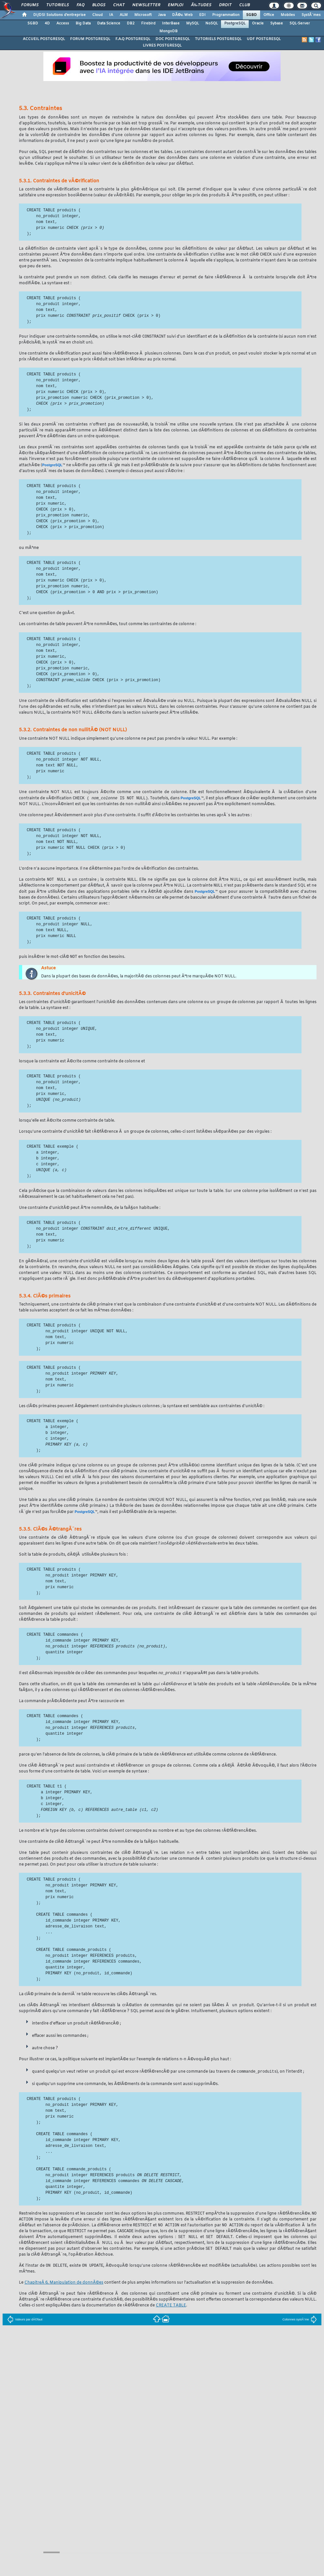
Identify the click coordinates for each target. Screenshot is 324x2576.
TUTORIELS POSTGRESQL (218, 39)
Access (62, 23)
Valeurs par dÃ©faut (24, 2323)
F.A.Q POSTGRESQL (132, 39)
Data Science (108, 23)
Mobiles (288, 15)
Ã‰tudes (201, 5)
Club (244, 5)
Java (162, 15)
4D (47, 23)
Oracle (258, 23)
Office (268, 15)
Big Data (83, 23)
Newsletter (146, 5)
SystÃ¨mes (311, 15)
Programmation (226, 15)
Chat (118, 5)
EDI (202, 15)
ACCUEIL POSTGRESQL (44, 39)
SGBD (251, 15)
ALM (124, 15)
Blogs (99, 5)
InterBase (171, 23)
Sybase (276, 23)
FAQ (80, 5)
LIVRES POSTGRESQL (162, 45)
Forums (30, 5)
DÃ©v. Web (182, 15)
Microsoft (143, 15)
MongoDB (168, 31)
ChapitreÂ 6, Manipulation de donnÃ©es (63, 2286)
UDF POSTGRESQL (264, 39)
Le (21, 2286)
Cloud (97, 15)
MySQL (192, 23)
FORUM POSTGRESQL (90, 39)
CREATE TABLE (171, 2309)
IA (111, 15)
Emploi (175, 5)
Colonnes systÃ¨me (300, 2323)
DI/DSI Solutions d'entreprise (59, 15)
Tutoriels (57, 5)
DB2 (131, 23)
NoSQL (211, 23)
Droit (225, 5)
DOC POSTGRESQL (172, 39)
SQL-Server (299, 23)
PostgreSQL (234, 23)
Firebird (148, 23)
